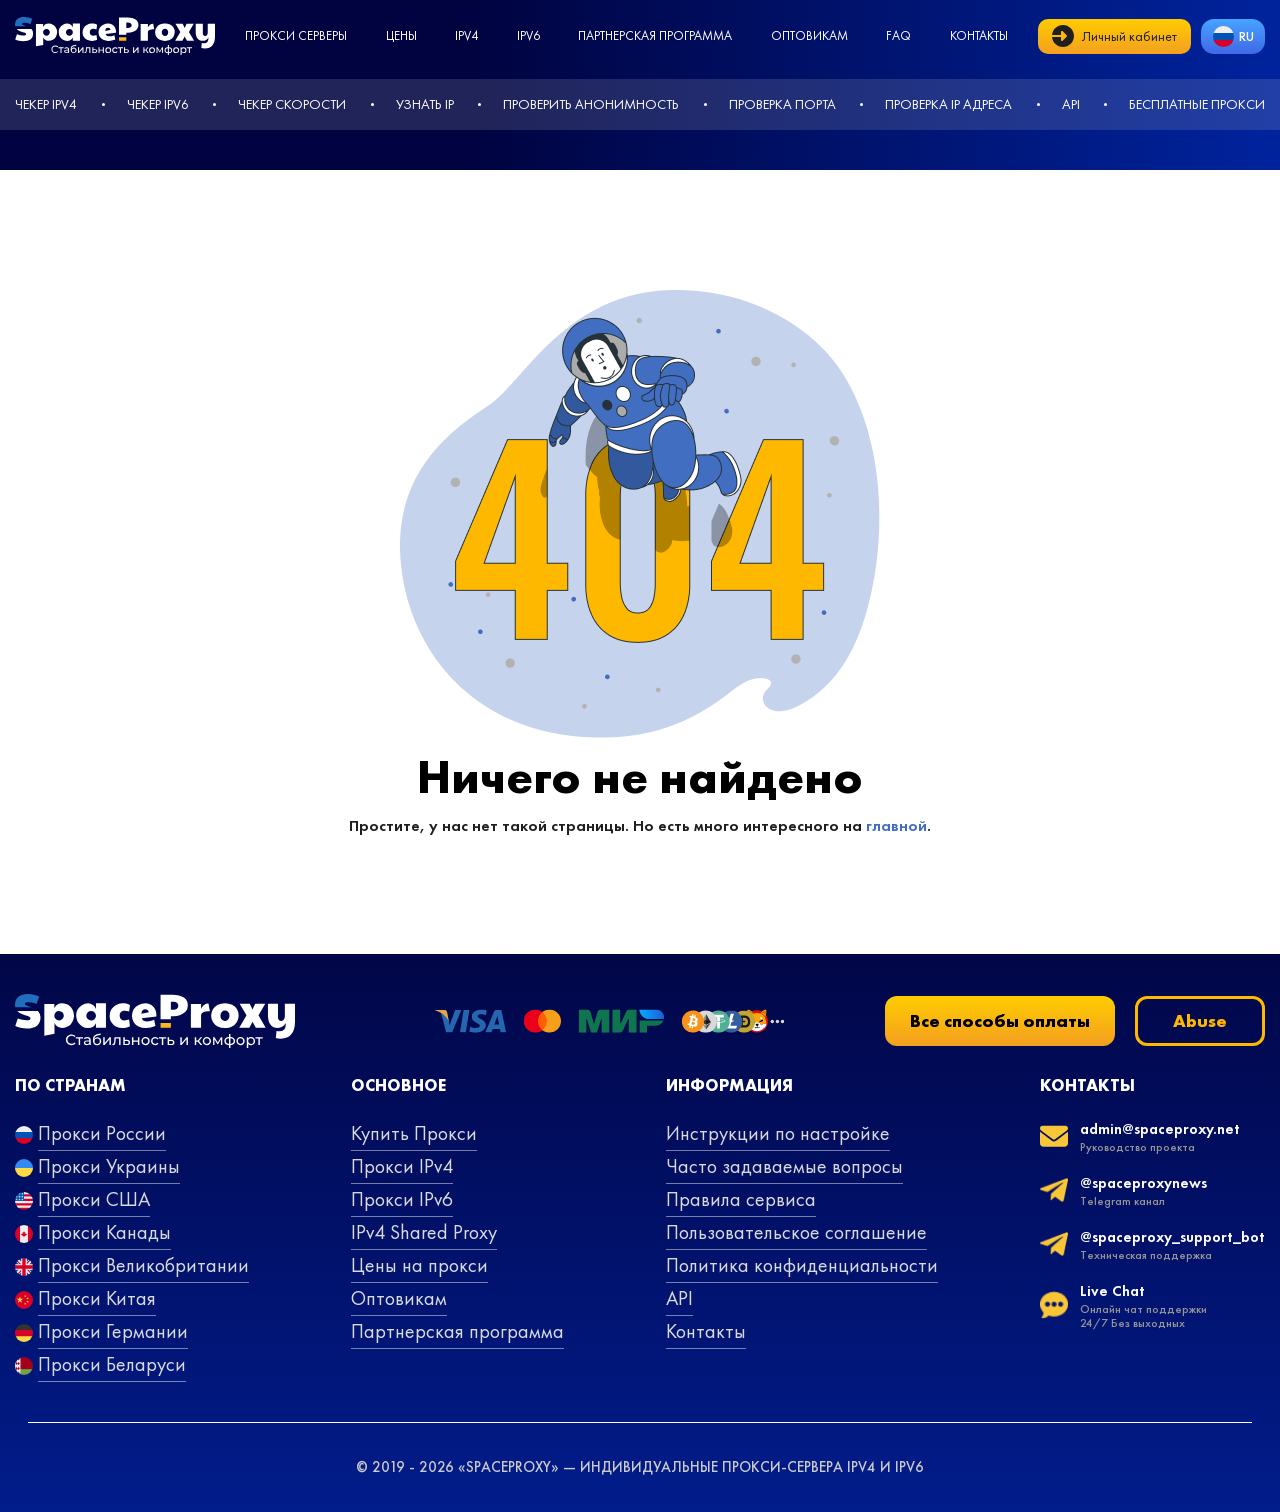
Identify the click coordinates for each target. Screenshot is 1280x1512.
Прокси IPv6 (402, 1199)
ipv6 (528, 35)
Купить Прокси (414, 1133)
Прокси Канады (104, 1232)
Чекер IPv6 (158, 104)
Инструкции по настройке (778, 1133)
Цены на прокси (419, 1265)
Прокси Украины (109, 1166)
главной (896, 825)
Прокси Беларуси (112, 1364)
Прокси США (94, 1199)
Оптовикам (809, 35)
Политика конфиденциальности (802, 1265)
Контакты (979, 35)
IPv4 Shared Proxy (424, 1232)
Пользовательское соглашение (796, 1232)
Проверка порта (782, 104)
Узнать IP (425, 104)
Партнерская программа (655, 35)
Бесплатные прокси (1197, 104)
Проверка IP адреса (948, 104)
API (1071, 104)
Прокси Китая (97, 1298)
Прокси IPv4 (402, 1166)
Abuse (1200, 1020)
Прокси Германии (113, 1331)
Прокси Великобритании (143, 1265)
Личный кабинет (1114, 36)
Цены (401, 35)
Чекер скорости (292, 104)
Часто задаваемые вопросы (784, 1166)
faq (898, 35)
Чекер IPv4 (46, 104)
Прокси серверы (296, 35)
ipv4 (466, 35)
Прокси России (102, 1133)
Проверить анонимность (591, 104)
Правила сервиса (741, 1199)
